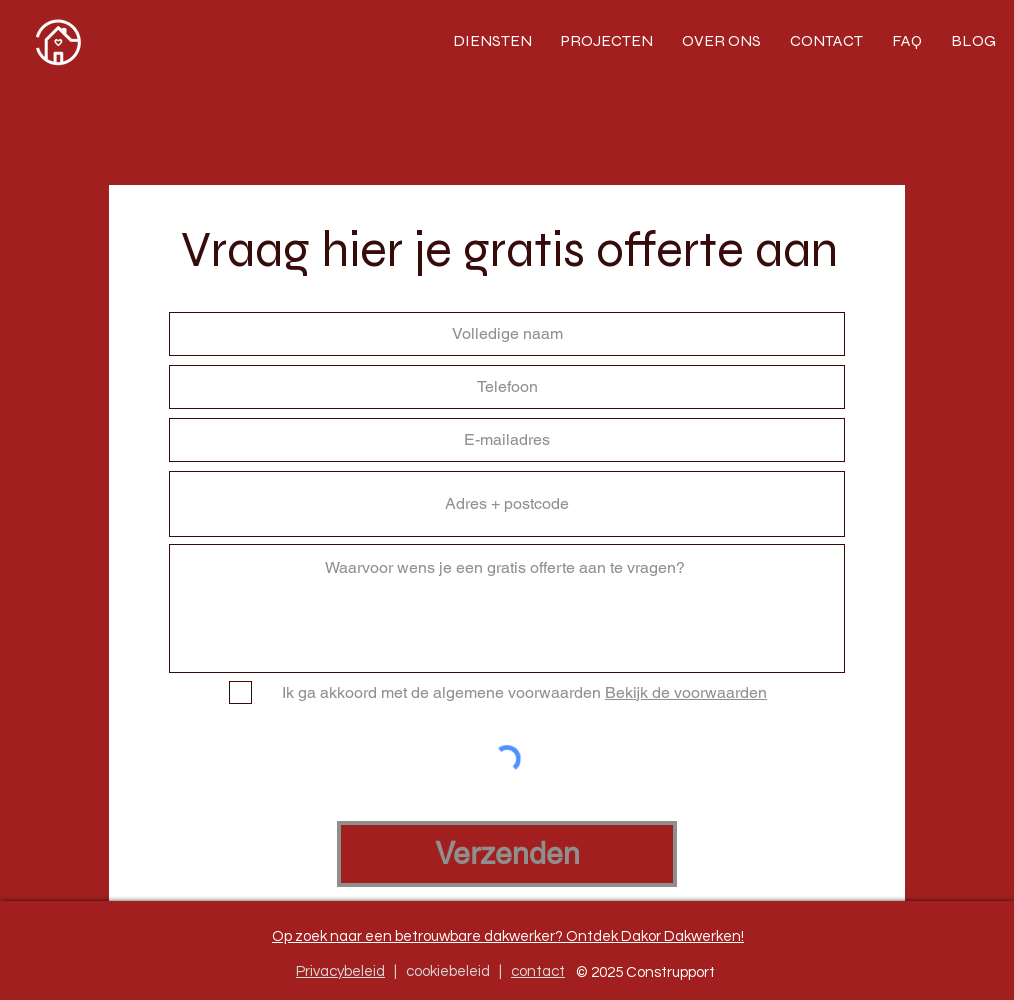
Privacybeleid (340, 971)
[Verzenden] (507, 854)
